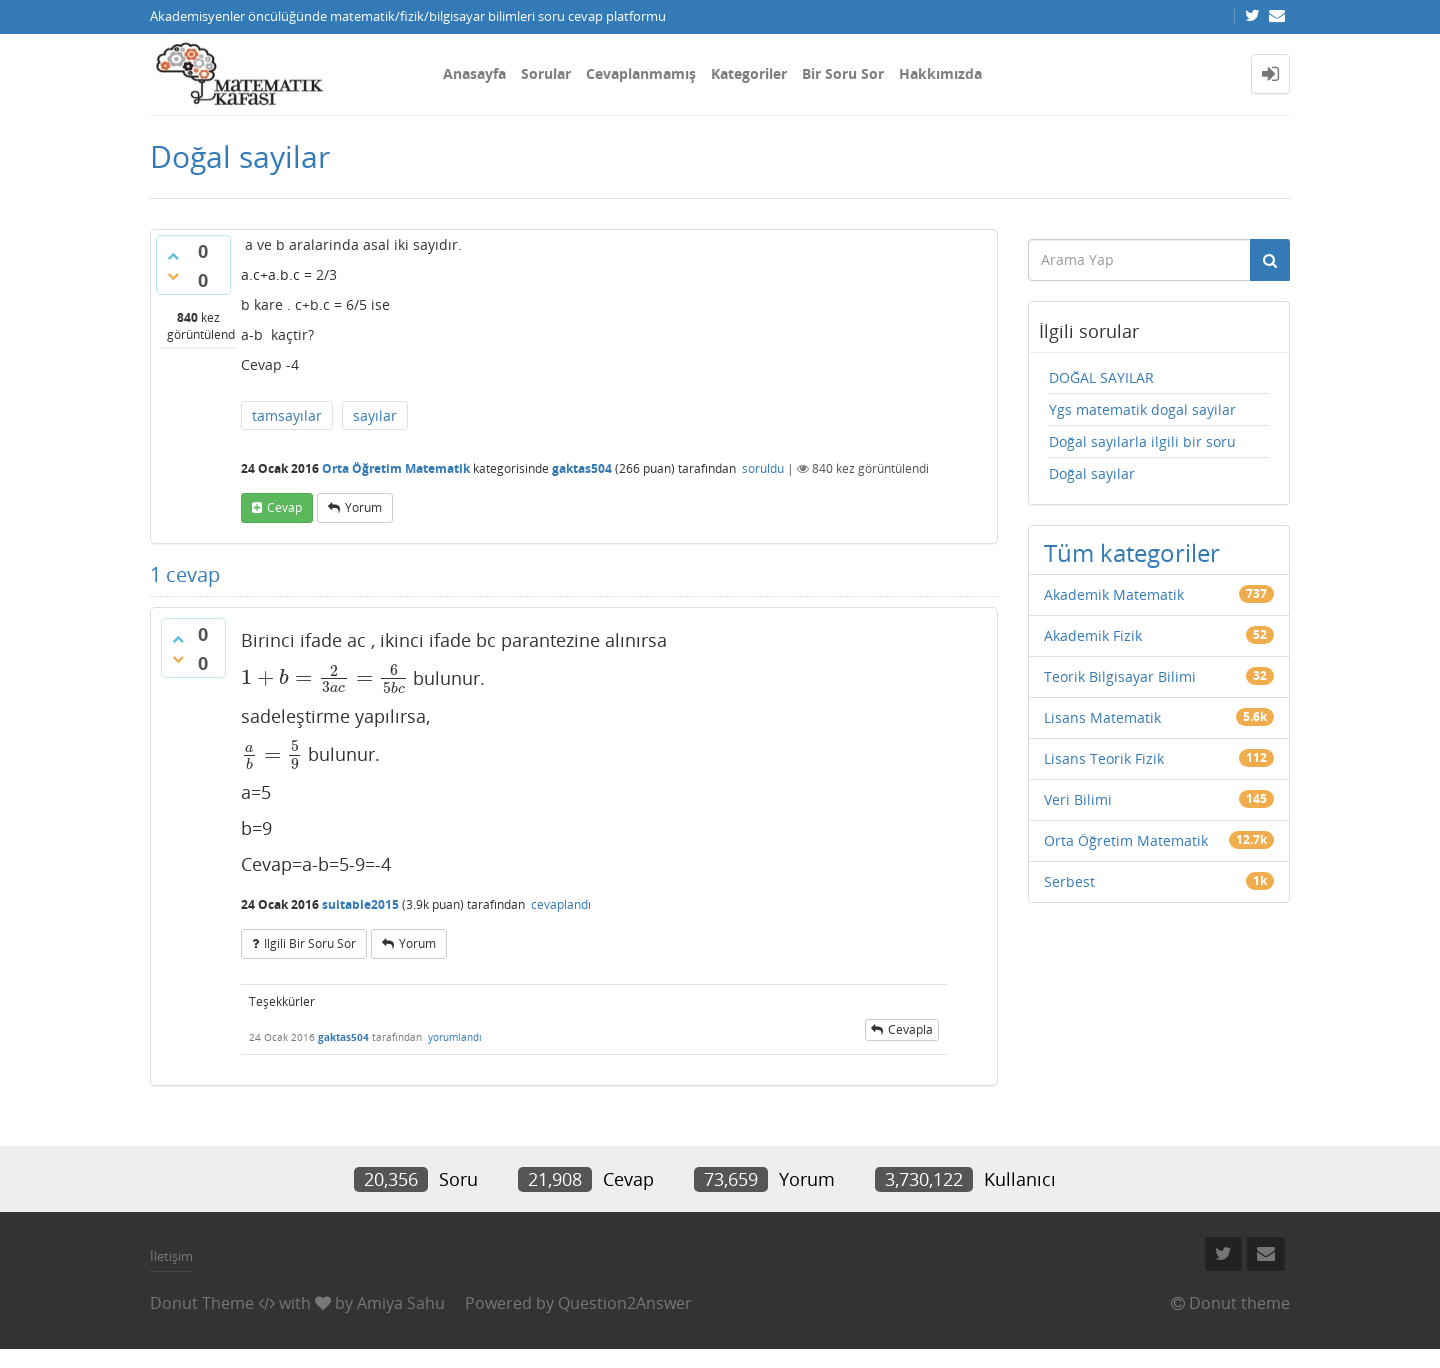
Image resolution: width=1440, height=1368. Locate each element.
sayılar (375, 415)
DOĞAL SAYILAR (1101, 377)
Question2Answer (625, 1303)
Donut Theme (202, 1303)
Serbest (1069, 881)
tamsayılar (287, 415)
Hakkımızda (940, 73)
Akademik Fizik (1093, 635)
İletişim (171, 1256)
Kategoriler (749, 73)
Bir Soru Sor (843, 73)
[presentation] (324, 677)
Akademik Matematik (1114, 594)
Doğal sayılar (1092, 473)
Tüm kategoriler (1132, 552)
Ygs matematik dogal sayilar (1142, 409)
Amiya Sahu (401, 1303)
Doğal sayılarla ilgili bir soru (1142, 441)
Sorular (546, 73)
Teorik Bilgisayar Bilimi (1120, 676)
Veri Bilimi (1078, 799)
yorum (363, 507)
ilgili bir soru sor (310, 943)
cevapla (910, 1029)
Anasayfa (474, 73)
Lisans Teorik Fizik (1104, 758)
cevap (284, 507)
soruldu (763, 468)
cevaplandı (561, 904)
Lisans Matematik (1102, 717)
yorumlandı (455, 1037)
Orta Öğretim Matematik (396, 468)
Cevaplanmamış (641, 73)
